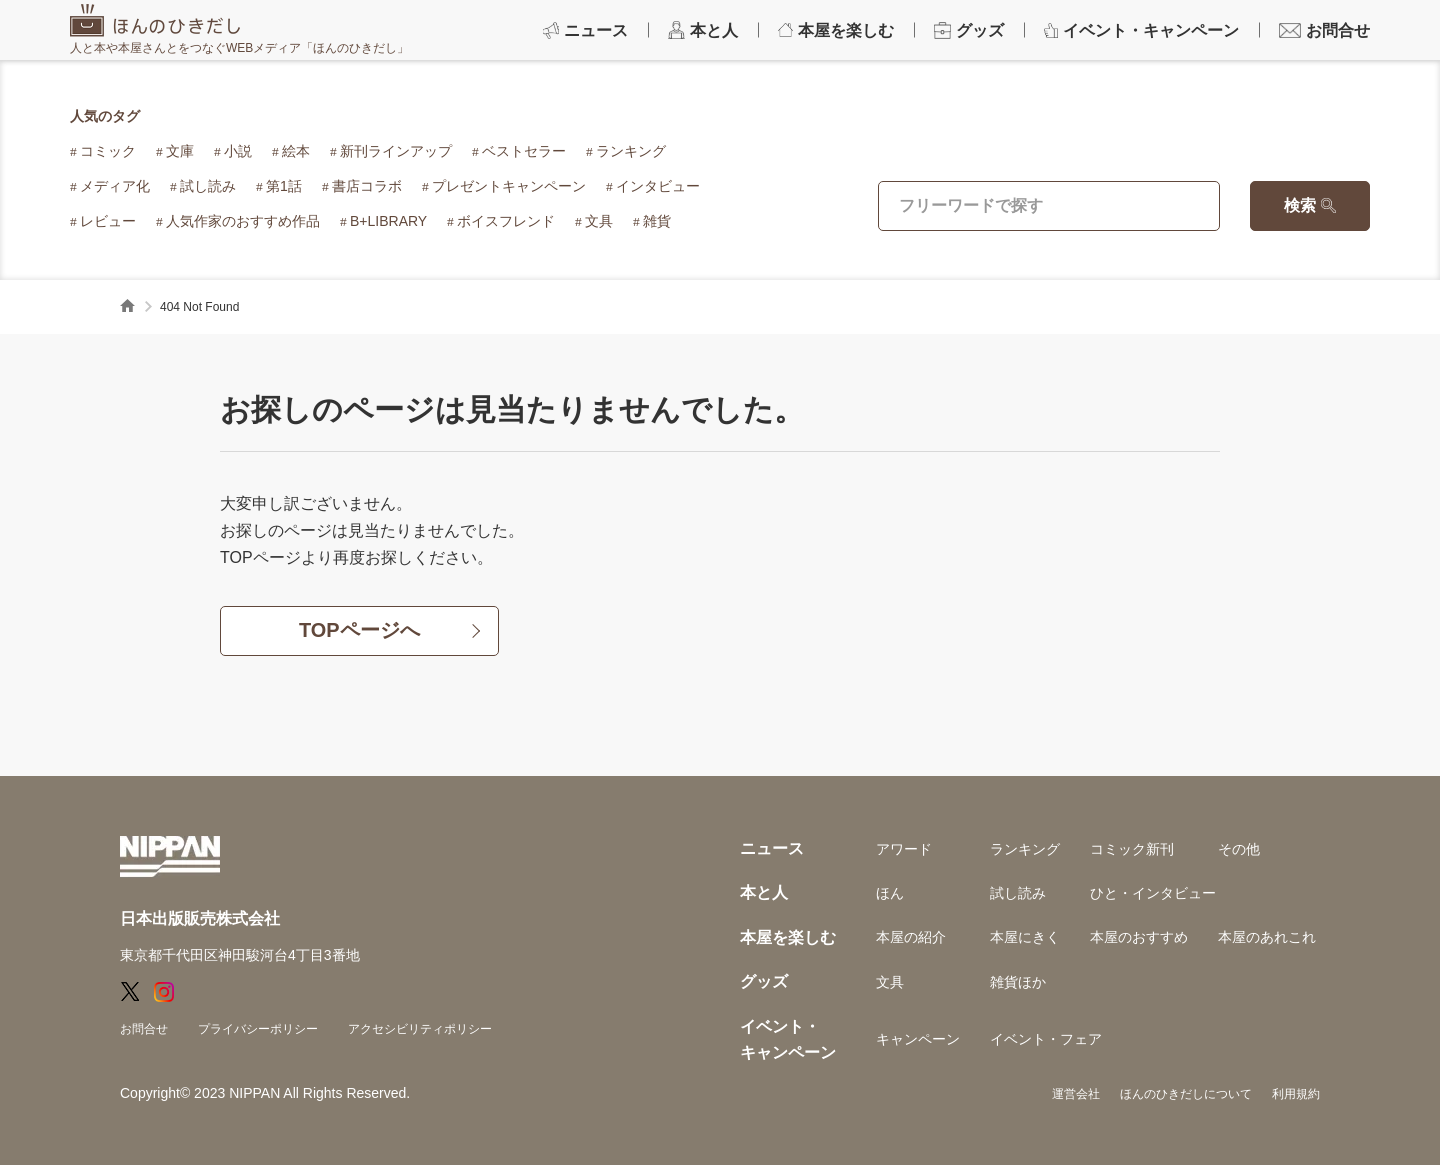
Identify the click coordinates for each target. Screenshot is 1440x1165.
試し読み (208, 186)
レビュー (108, 221)
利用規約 (1296, 1094)
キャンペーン (918, 1039)
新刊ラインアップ (396, 151)
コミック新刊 (1132, 849)
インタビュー (658, 186)
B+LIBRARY (388, 221)
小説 (238, 151)
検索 (1300, 205)
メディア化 (115, 186)
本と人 (764, 892)
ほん (890, 893)
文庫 (180, 151)
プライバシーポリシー (258, 1029)
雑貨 (657, 221)
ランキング (631, 151)
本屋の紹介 (911, 937)
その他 (1239, 849)
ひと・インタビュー (1153, 893)
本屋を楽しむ (788, 937)
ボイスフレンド (506, 221)
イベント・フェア (1046, 1039)
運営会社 (1076, 1094)
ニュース (772, 848)
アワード (904, 849)
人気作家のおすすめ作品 (243, 221)
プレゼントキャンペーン (509, 186)
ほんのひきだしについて (1186, 1094)
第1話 (284, 186)
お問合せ (144, 1029)
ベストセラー (524, 151)
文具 (599, 221)
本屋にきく (1025, 937)
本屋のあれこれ (1267, 937)
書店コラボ (367, 186)
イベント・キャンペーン (788, 1039)
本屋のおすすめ (1139, 937)
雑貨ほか (1018, 982)
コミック (108, 151)
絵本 (296, 151)
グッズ (764, 981)
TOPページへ (360, 631)
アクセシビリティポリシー (420, 1029)
